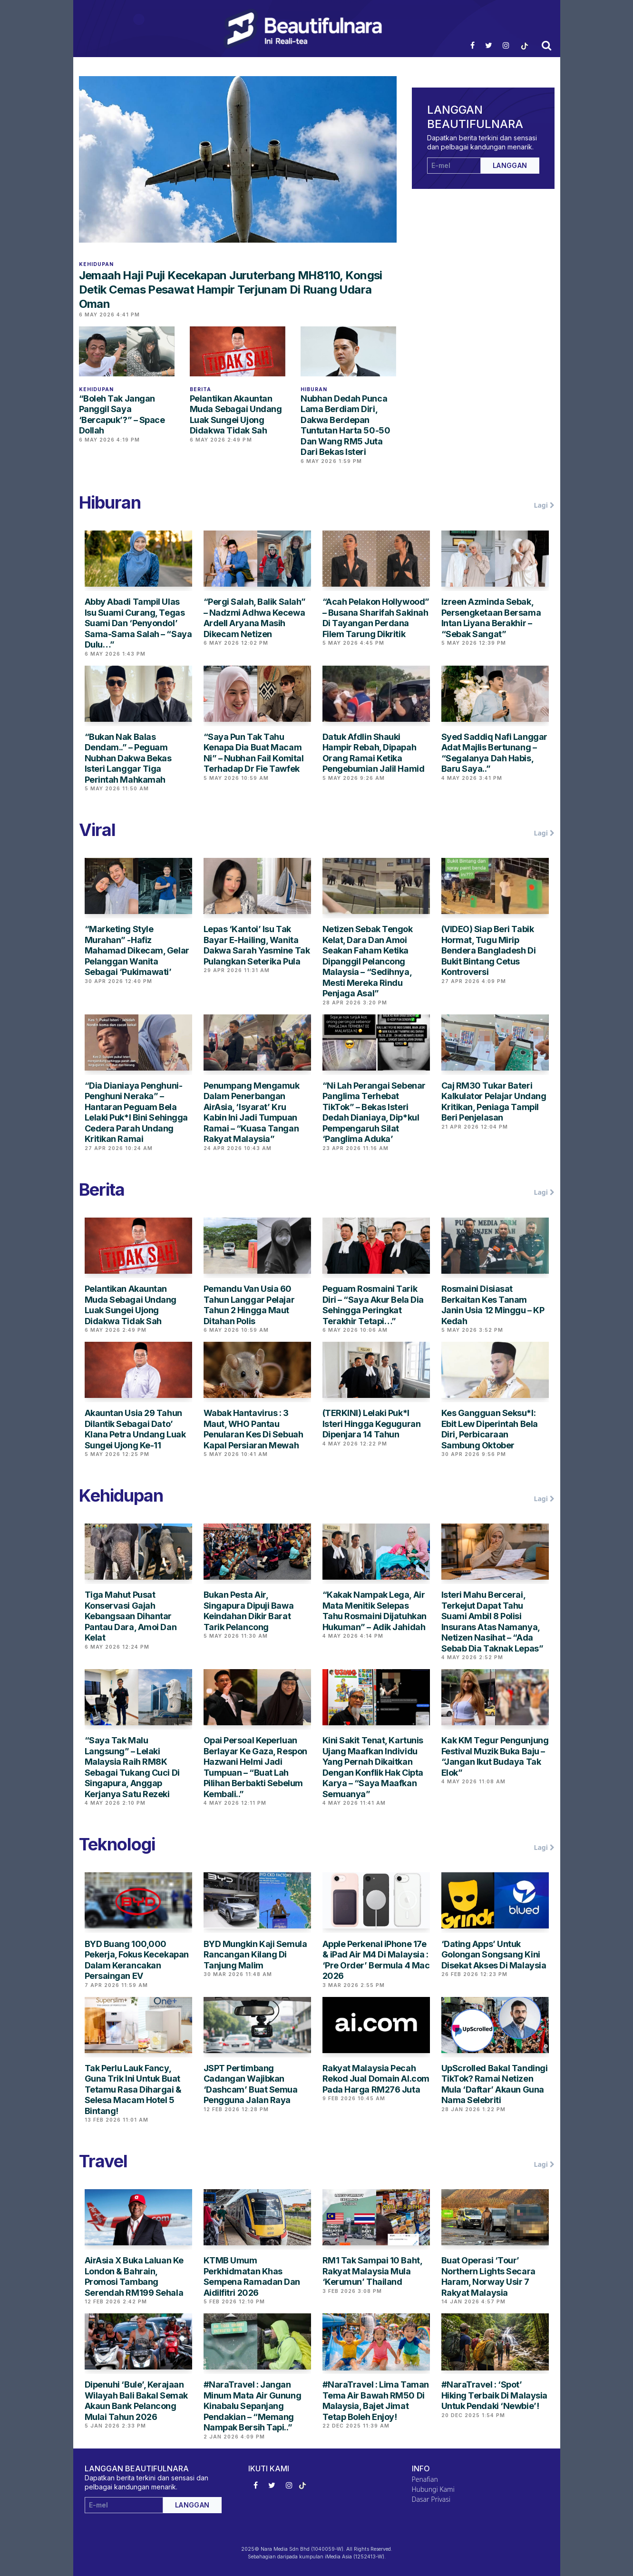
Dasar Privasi (431, 2499)
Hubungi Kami (433, 2489)
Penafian (425, 2479)
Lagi (544, 505)
